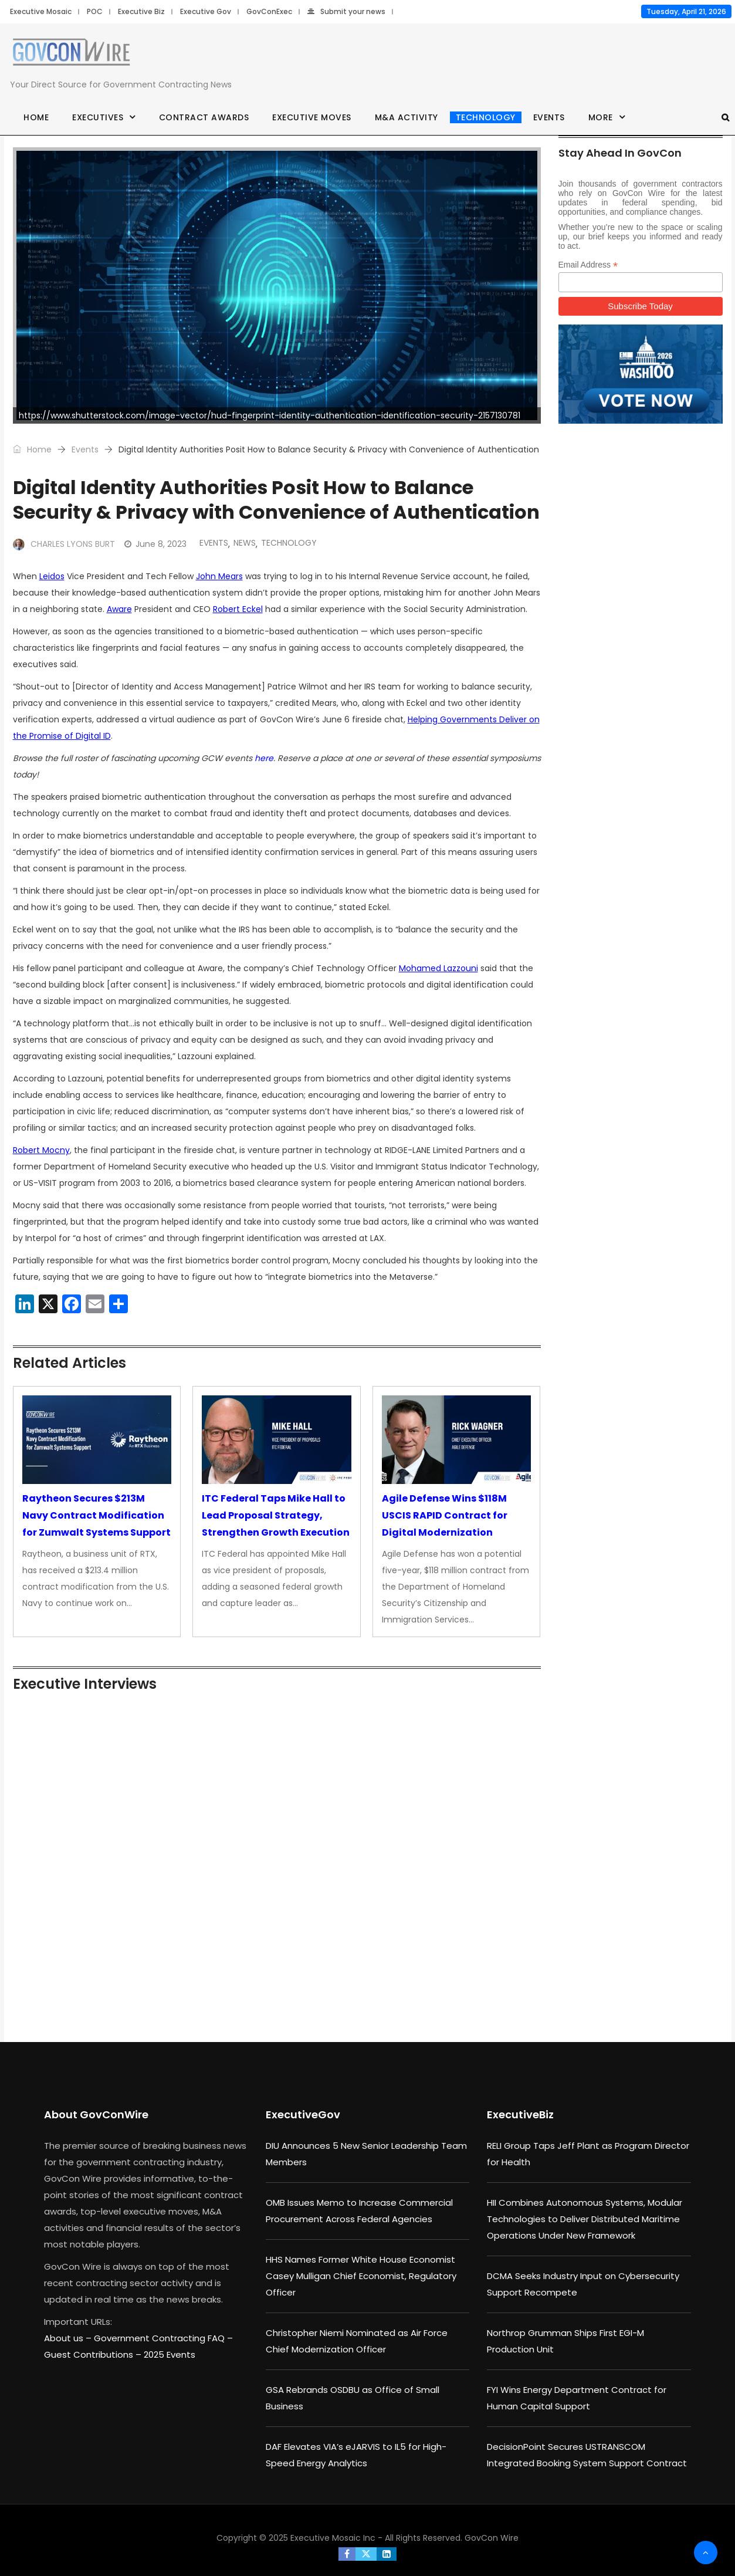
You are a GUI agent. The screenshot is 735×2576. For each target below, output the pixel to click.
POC (95, 11)
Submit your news (346, 11)
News (244, 543)
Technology (486, 117)
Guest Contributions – (94, 2354)
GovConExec (269, 11)
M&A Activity (406, 117)
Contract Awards (204, 117)
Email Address (588, 265)
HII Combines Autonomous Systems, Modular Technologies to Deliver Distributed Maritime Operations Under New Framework (584, 2219)
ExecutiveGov (303, 2114)
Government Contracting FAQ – (163, 2338)
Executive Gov (205, 11)
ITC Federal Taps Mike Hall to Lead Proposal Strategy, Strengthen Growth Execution (276, 1515)
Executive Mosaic (41, 11)
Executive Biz (141, 11)
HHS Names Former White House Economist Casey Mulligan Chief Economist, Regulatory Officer (361, 2275)
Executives (97, 117)
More (600, 117)
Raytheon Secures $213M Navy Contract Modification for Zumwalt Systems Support (96, 1515)
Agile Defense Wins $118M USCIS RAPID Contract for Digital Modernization (444, 1515)
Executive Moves (311, 117)
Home (36, 117)
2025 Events (169, 2354)
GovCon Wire (492, 2538)
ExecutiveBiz (520, 2114)
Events (549, 117)
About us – (69, 2338)
